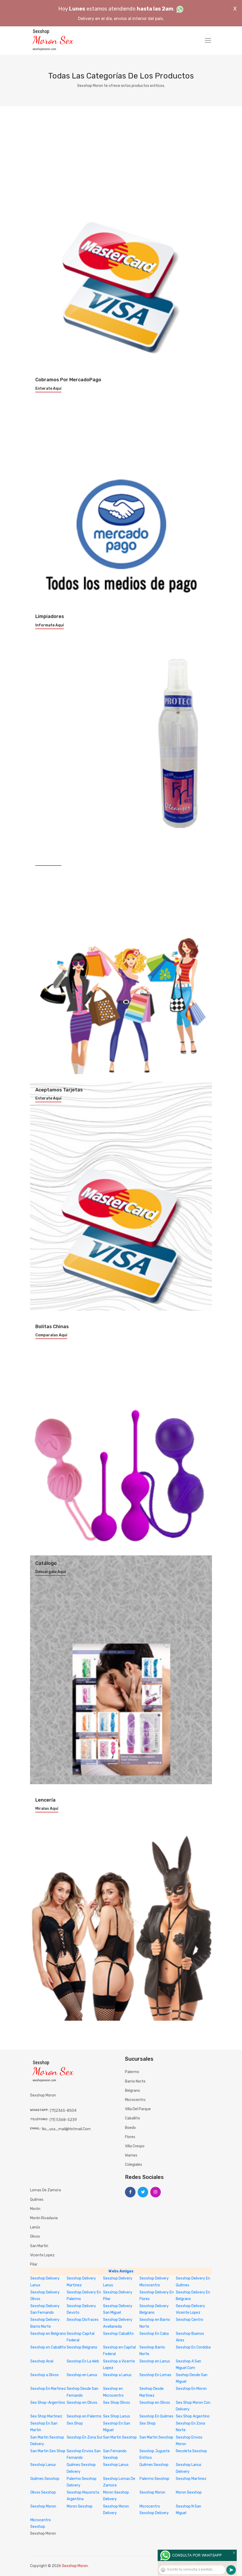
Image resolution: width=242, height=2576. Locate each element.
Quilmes (36, 2199)
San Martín (39, 2246)
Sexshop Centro (189, 2319)
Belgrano (132, 2090)
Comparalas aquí (51, 1335)
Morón (35, 2209)
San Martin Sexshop (120, 2437)
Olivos (35, 2236)
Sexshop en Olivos (82, 2402)
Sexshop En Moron (191, 2388)
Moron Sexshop (189, 2492)
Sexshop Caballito (118, 2333)
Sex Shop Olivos (116, 2402)
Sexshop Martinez (191, 2478)
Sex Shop (75, 2423)
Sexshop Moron (152, 2492)
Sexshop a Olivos (44, 2375)
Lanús (35, 2227)
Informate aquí (49, 625)
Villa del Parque (138, 2109)
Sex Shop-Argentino (47, 2402)
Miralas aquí (46, 1809)
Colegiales (133, 2164)
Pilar (33, 2264)
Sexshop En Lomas (155, 2375)
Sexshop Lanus (43, 2465)
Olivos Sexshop (43, 2492)
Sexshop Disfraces (83, 2319)
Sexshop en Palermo (84, 2416)
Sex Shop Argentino (193, 2416)
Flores (130, 2137)
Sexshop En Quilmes (156, 2416)
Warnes (131, 2155)
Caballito (132, 2118)
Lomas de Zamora (45, 2190)
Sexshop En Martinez (48, 2388)
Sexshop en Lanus (154, 2361)
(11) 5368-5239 (63, 2120)
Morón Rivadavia (44, 2218)
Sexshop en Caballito (48, 2347)
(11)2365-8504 (63, 2110)
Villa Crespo (134, 2146)
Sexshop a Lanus (117, 2375)
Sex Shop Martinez (46, 2416)
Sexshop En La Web (83, 2361)
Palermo (132, 2072)
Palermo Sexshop (154, 2478)
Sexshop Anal (41, 2361)
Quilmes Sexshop (153, 2465)
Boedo (130, 2127)
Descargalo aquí (50, 1572)
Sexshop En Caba (154, 2333)
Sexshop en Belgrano (48, 2333)
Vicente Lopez (42, 2255)
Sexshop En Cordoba (193, 2347)
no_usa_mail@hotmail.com (66, 2129)
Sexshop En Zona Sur (85, 2437)
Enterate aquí (48, 388)
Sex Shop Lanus (116, 2416)
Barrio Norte (135, 2081)
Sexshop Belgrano (82, 2347)
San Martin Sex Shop (47, 2451)
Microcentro (135, 2100)
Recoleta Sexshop (191, 2451)
